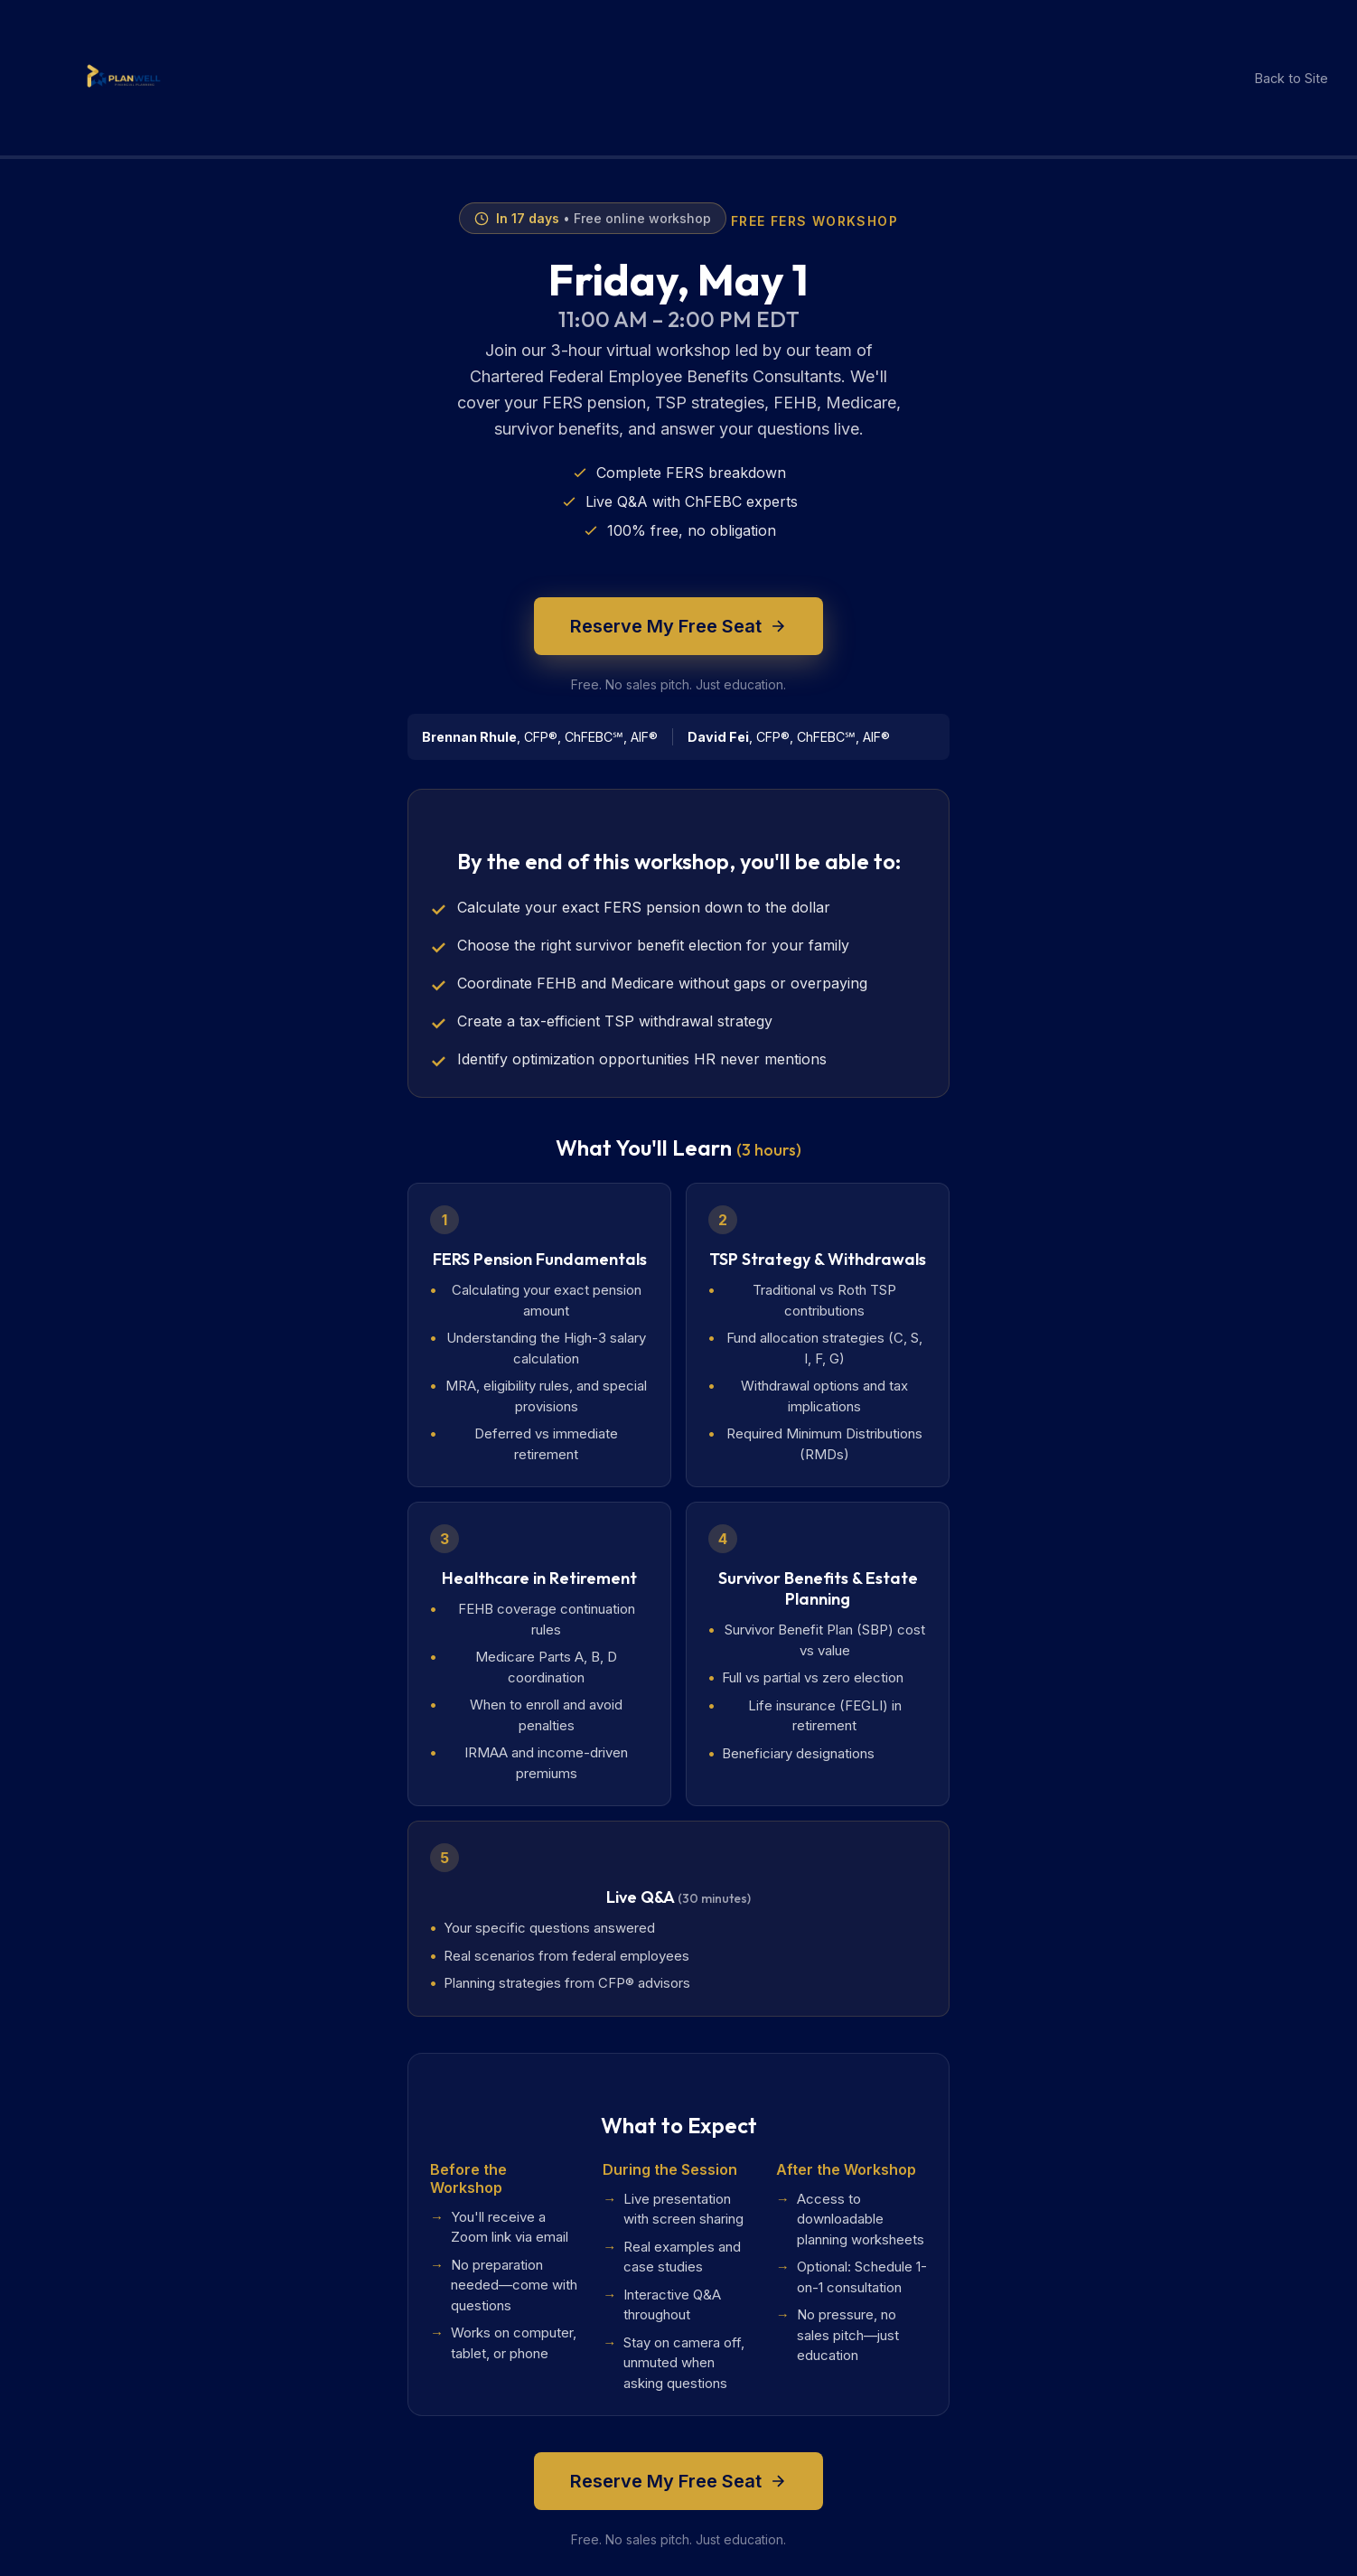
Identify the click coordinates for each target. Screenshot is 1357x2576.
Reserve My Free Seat (678, 626)
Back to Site (1291, 78)
